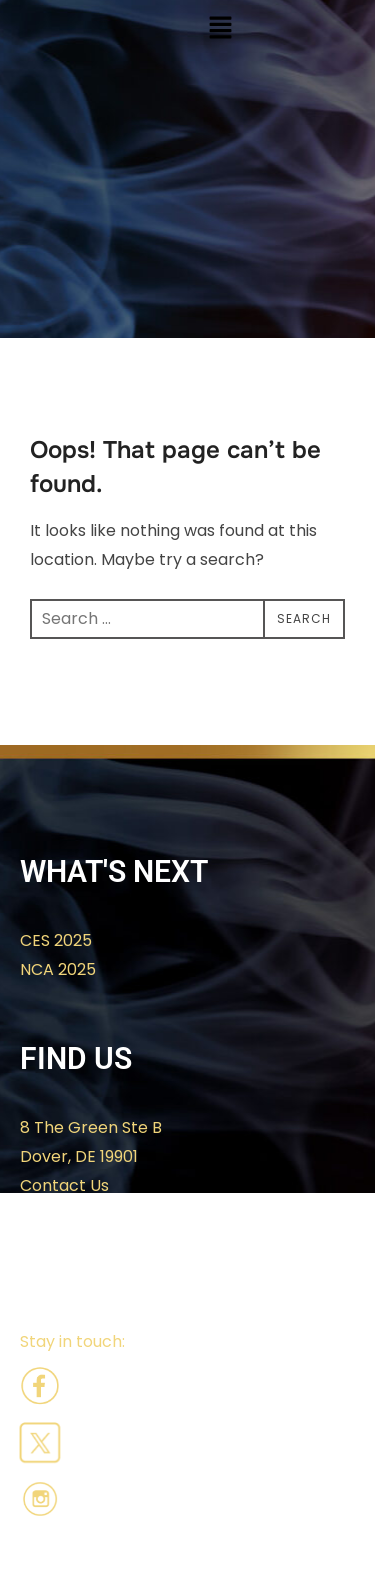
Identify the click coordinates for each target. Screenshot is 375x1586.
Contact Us (64, 1185)
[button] (221, 29)
